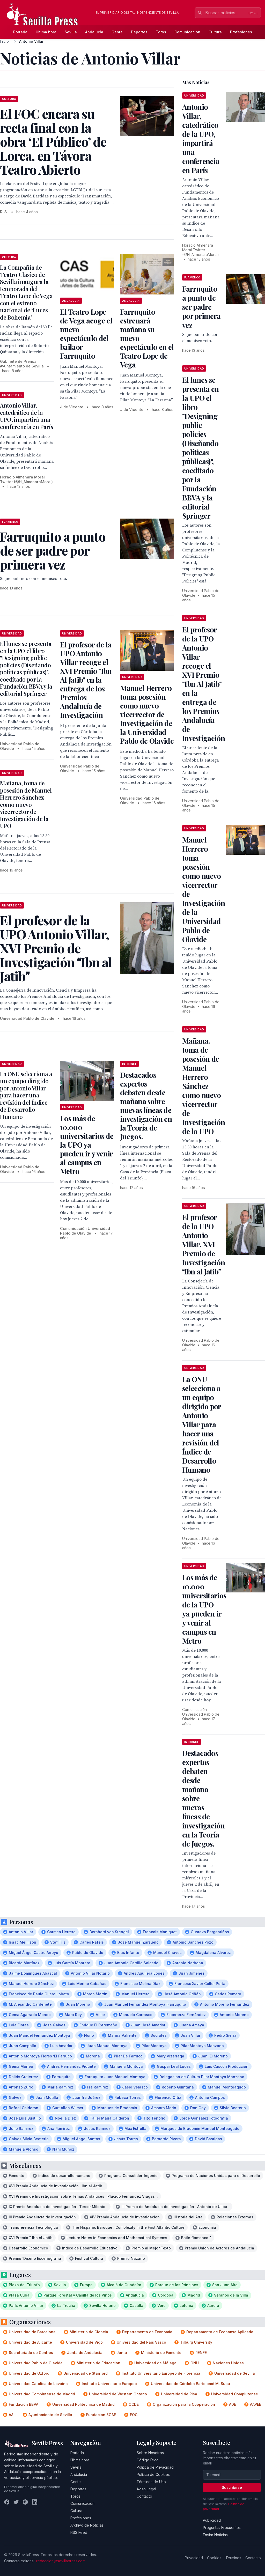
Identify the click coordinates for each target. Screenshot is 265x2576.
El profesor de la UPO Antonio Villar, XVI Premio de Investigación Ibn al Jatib (203, 1244)
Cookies (214, 2558)
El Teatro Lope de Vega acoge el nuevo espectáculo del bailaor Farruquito (86, 333)
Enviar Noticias (215, 2535)
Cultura (215, 32)
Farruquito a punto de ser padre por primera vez (201, 307)
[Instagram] (25, 2502)
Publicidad (212, 2520)
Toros (161, 32)
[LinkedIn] (34, 2502)
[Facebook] (6, 2502)
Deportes (139, 32)
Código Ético (148, 2460)
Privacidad (194, 2558)
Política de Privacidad (155, 2467)
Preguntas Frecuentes (222, 2527)
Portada (20, 32)
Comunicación (187, 32)
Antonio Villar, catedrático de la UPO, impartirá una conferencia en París (26, 416)
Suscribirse (232, 2487)
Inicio (4, 41)
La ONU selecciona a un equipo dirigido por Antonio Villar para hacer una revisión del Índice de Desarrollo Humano (26, 1095)
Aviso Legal (146, 2489)
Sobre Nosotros (150, 2452)
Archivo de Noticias (87, 2525)
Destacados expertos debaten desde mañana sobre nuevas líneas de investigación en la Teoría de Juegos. (146, 1105)
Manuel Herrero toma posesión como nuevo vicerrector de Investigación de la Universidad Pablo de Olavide (147, 714)
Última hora (46, 32)
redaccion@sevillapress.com (60, 2561)
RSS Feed (78, 2532)
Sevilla (71, 32)
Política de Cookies (153, 2474)
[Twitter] (16, 2502)
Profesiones (241, 32)
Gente (117, 32)
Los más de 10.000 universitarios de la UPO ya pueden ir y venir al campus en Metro (86, 1144)
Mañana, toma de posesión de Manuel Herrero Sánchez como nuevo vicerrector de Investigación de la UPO (26, 804)
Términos (233, 2558)
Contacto (144, 2496)
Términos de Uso (151, 2481)
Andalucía (94, 32)
